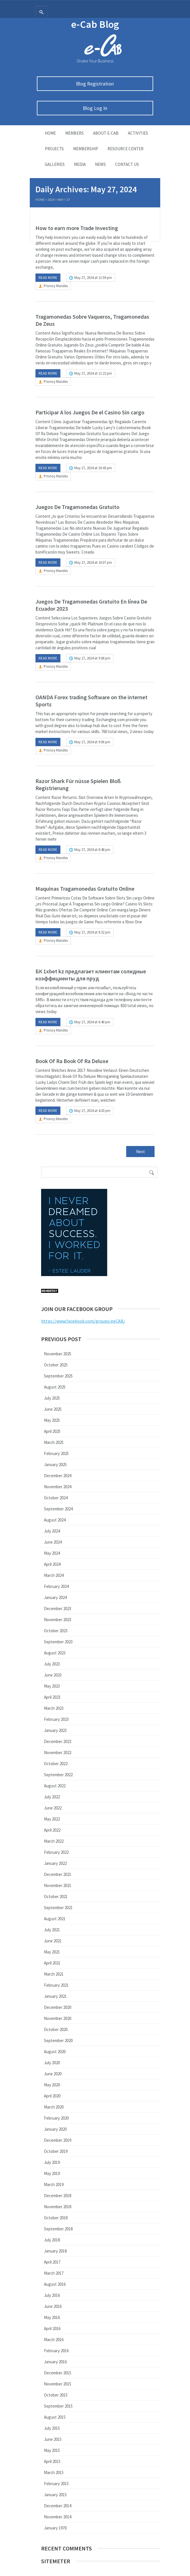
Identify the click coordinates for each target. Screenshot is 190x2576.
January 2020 (55, 2129)
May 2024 (52, 1553)
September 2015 (58, 2406)
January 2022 (55, 1863)
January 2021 (55, 1996)
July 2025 (52, 1398)
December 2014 (57, 2505)
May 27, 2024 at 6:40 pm (92, 1022)
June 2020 (53, 2073)
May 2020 (52, 2084)
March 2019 (54, 2184)
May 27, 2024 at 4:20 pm (92, 1110)
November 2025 (57, 1353)
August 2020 (55, 2051)
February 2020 (56, 2118)
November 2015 (57, 2384)
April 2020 (52, 2096)
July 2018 (52, 2240)
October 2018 (55, 2217)
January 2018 (55, 2251)
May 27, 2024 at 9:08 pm (92, 658)
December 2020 (57, 2007)
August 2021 (55, 1918)
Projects (54, 148)
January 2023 (55, 1730)
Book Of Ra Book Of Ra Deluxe (71, 1060)
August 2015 (55, 2417)
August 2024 (55, 1520)
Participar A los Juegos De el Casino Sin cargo (89, 412)
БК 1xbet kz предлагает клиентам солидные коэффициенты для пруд (90, 975)
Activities (138, 133)
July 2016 (52, 2295)
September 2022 (58, 1774)
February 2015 (56, 2483)
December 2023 (57, 1608)
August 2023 (55, 1653)
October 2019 (55, 2151)
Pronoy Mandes (56, 285)
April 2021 (52, 1963)
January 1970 (55, 2528)
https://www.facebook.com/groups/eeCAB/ (83, 1321)
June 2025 (53, 1409)
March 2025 (54, 1442)
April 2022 (52, 1830)
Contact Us (127, 164)
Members (74, 133)
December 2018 (57, 2195)
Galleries (55, 164)
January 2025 (55, 1464)
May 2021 (52, 1952)
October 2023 (55, 1630)
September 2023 (58, 1641)
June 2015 (53, 2439)
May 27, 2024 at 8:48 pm (92, 849)
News (100, 164)
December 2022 (57, 1741)
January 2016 (55, 2361)
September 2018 (58, 2228)
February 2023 (56, 1719)
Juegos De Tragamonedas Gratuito (77, 506)
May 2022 (52, 1819)
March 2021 (54, 1974)
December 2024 (57, 1475)
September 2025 (58, 1376)
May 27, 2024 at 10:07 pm (93, 562)
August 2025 (55, 1387)
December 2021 (57, 1874)
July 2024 (52, 1531)
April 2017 (52, 2262)
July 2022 (52, 1797)
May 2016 (52, 2317)
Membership (85, 148)
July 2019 (52, 2162)
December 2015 (57, 2372)
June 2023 (53, 1675)
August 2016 (55, 2284)
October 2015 (55, 2395)
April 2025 (52, 1431)
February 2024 (56, 1586)
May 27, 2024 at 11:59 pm (93, 277)
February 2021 (56, 1985)
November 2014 (57, 2516)
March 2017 (54, 2273)
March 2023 (54, 1708)
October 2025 (55, 1365)
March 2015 (54, 2472)
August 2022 (55, 1785)
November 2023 (57, 1619)
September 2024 (58, 1509)
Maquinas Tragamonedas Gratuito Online (84, 888)
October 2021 (55, 1896)
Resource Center (125, 148)
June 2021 (53, 1941)
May (61, 199)
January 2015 (55, 2494)
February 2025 (56, 1453)
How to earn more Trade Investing (76, 227)
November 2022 (57, 1752)
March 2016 (54, 2339)
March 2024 (54, 1575)
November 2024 (57, 1486)
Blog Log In (95, 108)
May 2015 (52, 2450)
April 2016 (52, 2328)
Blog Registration (95, 83)
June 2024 (53, 1542)
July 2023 (52, 1664)
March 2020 (54, 2107)
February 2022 (56, 1852)
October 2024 (55, 1497)
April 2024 (52, 1564)
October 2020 (55, 2029)
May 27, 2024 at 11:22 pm (93, 373)
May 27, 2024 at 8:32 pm (92, 932)
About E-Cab (106, 133)
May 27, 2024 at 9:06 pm (92, 742)
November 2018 (57, 2206)
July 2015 (52, 2428)
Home (50, 133)
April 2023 (52, 1697)
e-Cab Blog (95, 24)
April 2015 (52, 2461)
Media (80, 164)
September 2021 (58, 1907)
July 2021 (52, 1929)
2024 (51, 199)
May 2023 (52, 1686)
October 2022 (55, 1763)
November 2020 (57, 2018)
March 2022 (54, 1841)
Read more (48, 277)
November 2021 (57, 1885)
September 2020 (58, 2040)
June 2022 (53, 1808)
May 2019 (52, 2173)
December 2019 (57, 2140)
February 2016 (56, 2350)
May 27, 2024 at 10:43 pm (93, 467)
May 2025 (52, 1420)
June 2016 (53, 2306)
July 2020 (52, 2062)
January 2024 (55, 1597)
